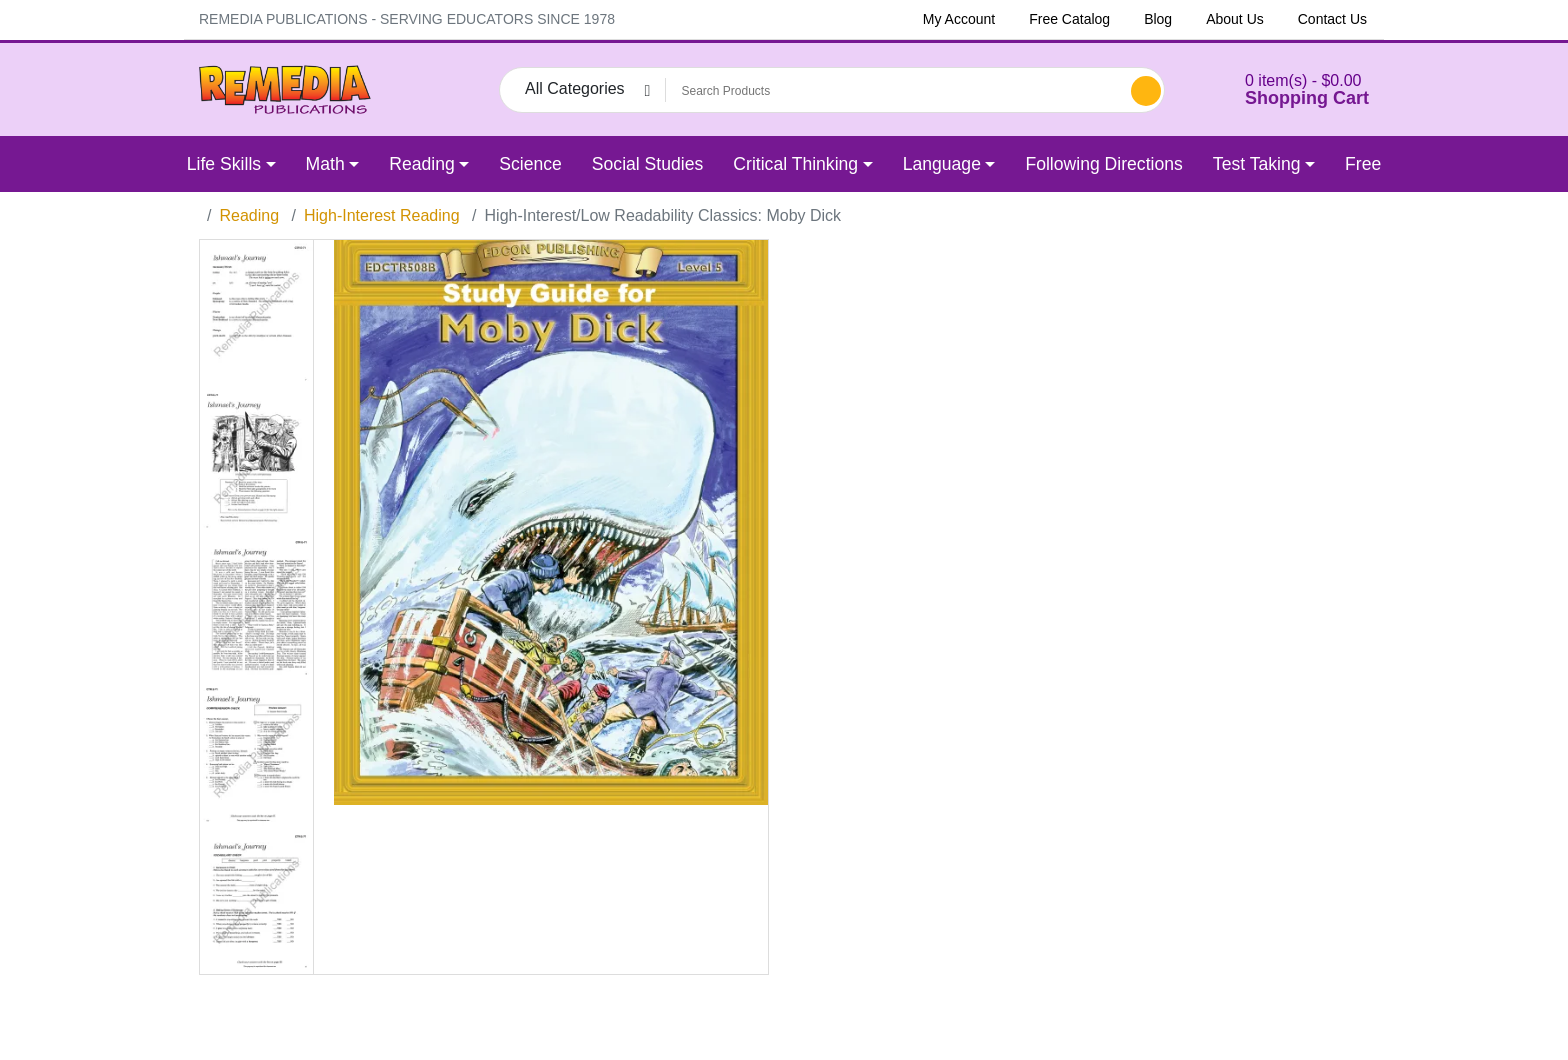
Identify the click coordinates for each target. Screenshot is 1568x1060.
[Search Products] (895, 91)
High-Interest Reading (382, 215)
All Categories (575, 88)
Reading (249, 215)
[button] (1282, 89)
